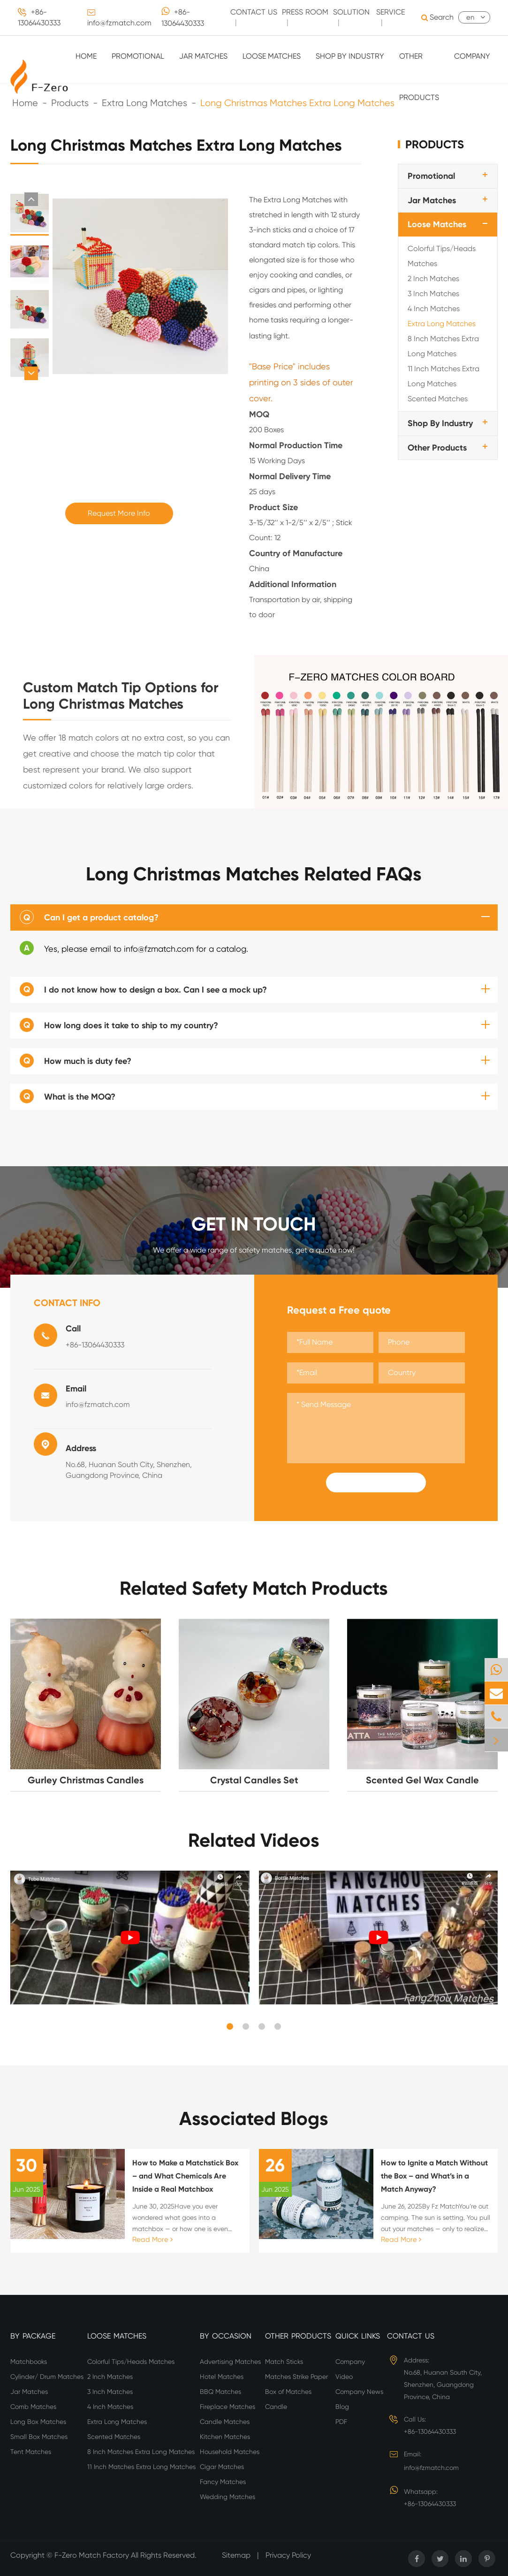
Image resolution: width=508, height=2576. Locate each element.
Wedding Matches (227, 2496)
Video (344, 2376)
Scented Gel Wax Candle (422, 1780)
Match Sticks (284, 2361)
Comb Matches (33, 2406)
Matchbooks (28, 2361)
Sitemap (236, 2555)
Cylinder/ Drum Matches (46, 2376)
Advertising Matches (230, 2361)
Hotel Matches (221, 2376)
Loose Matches (272, 56)
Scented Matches (438, 398)
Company (472, 56)
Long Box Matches (38, 2421)
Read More (152, 2239)
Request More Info (119, 513)
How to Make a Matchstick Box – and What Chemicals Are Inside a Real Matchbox (185, 2176)
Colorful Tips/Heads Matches (442, 256)
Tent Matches (30, 2451)
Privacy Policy (288, 2555)
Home (86, 56)
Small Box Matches (39, 2436)
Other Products (419, 77)
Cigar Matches (222, 2466)
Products (434, 144)
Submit (376, 1482)
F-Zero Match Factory (92, 2555)
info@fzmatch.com (119, 22)
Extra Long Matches (442, 323)
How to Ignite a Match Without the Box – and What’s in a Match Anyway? (434, 2176)
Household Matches (229, 2451)
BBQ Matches (220, 2391)
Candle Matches (225, 2421)
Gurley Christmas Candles (86, 1780)
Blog (342, 2406)
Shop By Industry (350, 56)
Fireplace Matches (227, 2406)
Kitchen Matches (225, 2436)
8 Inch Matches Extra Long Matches (443, 346)
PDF (341, 2421)
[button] (31, 199)
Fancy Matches (223, 2481)
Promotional (138, 56)
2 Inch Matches (433, 278)
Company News (359, 2391)
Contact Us (410, 2335)
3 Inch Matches (433, 293)
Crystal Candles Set (254, 1780)
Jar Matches (203, 56)
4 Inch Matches (434, 308)
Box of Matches (288, 2391)
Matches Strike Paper (296, 2376)
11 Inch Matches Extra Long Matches (443, 376)
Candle (276, 2406)
